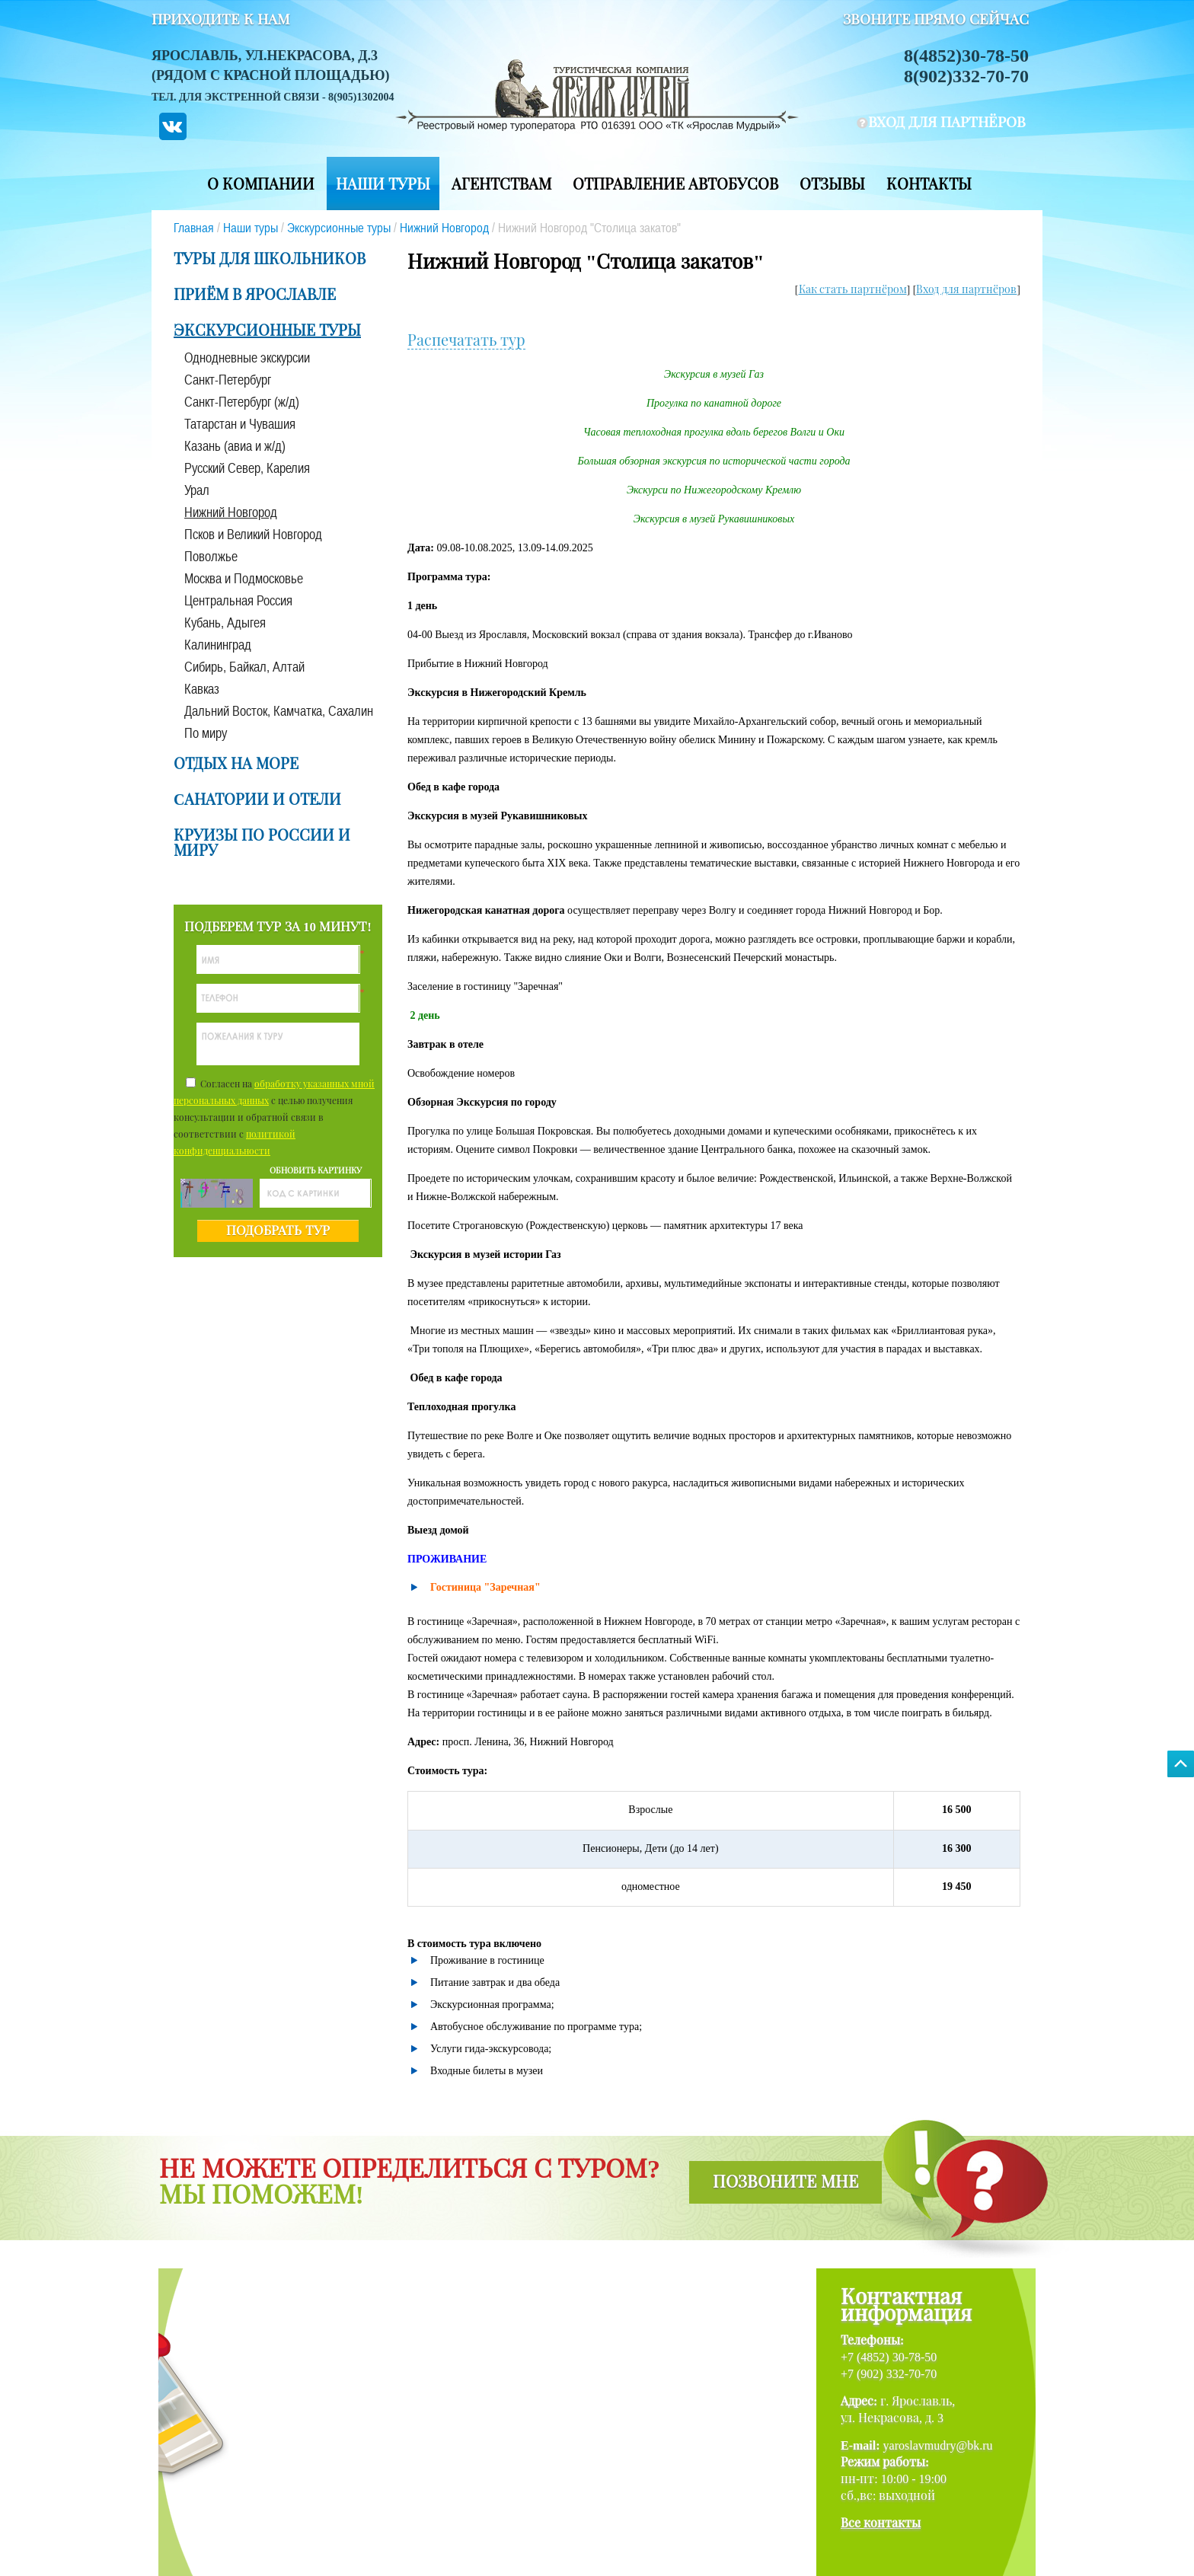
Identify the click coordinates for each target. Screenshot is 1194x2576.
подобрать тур (277, 1231)
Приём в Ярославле (255, 294)
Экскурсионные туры (339, 227)
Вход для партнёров (966, 289)
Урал (196, 490)
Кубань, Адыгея (225, 622)
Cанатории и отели (257, 799)
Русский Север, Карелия (247, 468)
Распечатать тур (466, 340)
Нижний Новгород (444, 227)
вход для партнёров (947, 122)
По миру (205, 733)
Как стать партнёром (853, 289)
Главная (194, 227)
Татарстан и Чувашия (239, 424)
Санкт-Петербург (227, 380)
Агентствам (501, 184)
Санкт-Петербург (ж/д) (241, 402)
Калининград (217, 645)
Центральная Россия (238, 600)
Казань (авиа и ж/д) (235, 446)
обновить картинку (316, 1170)
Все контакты (881, 2523)
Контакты (929, 184)
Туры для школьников (270, 259)
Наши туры (383, 184)
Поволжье (211, 556)
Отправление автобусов (675, 184)
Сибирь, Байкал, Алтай (244, 667)
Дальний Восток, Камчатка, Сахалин (278, 711)
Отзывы (832, 184)
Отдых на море (236, 763)
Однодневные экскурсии (247, 357)
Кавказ (201, 689)
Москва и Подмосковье (243, 578)
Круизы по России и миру (262, 843)
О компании (260, 184)
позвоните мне (785, 2181)
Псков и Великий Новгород (253, 534)
